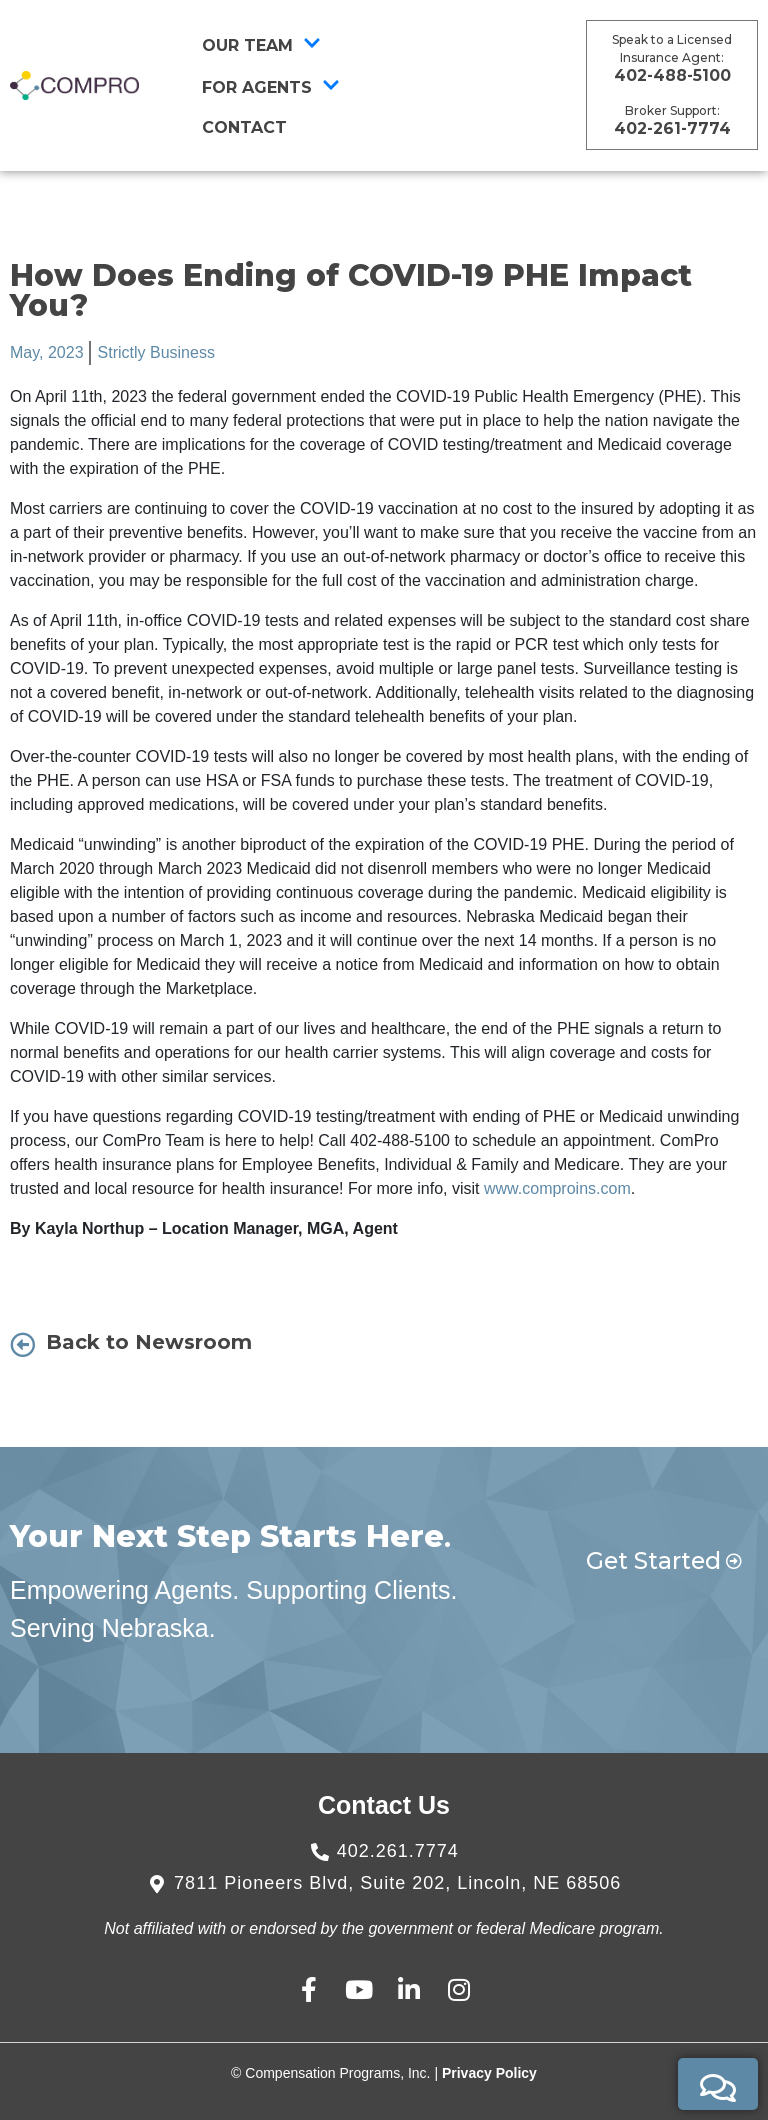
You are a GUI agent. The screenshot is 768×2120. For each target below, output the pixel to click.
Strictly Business (156, 352)
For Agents (271, 87)
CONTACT (244, 127)
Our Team (261, 45)
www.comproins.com (557, 1188)
